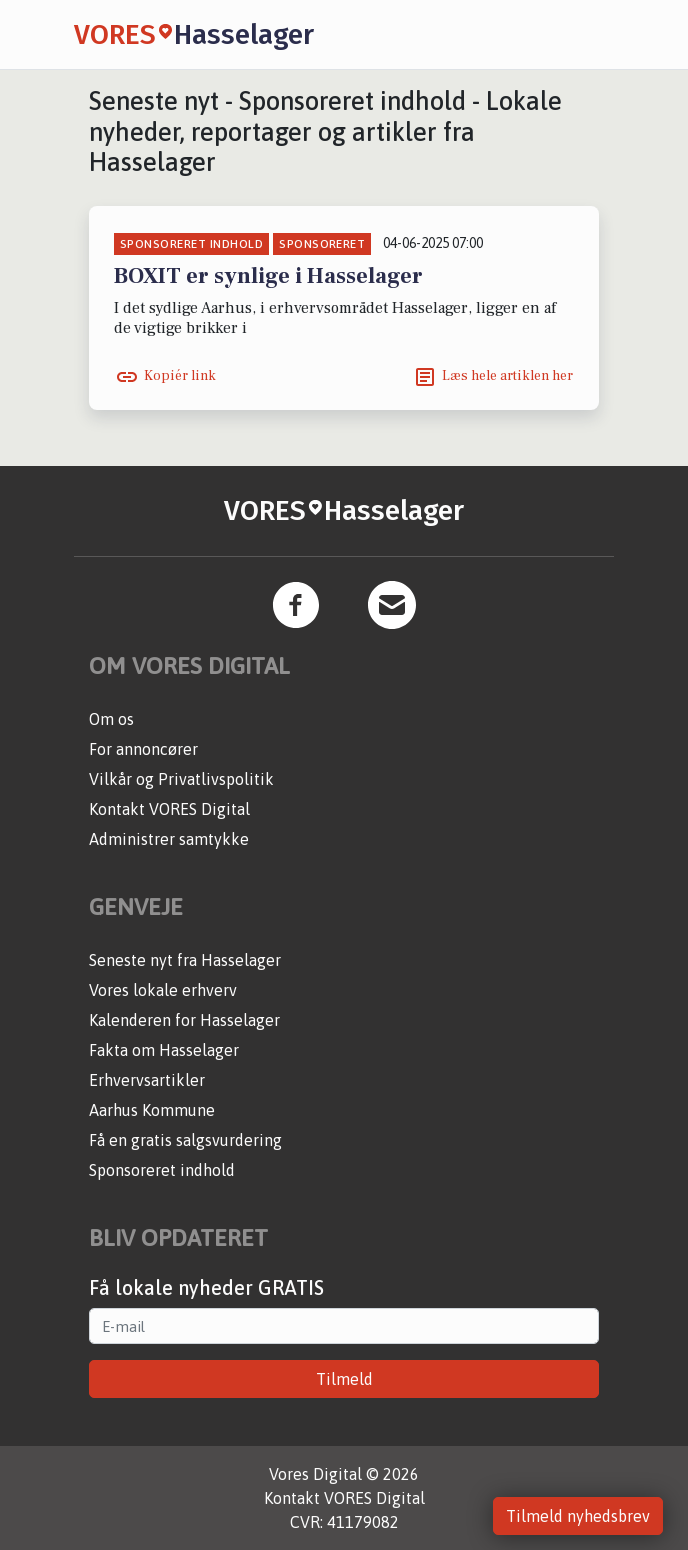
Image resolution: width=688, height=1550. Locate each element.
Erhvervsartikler (147, 1080)
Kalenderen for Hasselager (184, 1020)
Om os (111, 719)
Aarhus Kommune (152, 1110)
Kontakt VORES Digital (169, 809)
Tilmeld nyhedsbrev (578, 1516)
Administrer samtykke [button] (169, 839)
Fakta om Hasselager (164, 1050)
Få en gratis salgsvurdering (185, 1140)
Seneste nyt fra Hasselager (185, 960)
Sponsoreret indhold (162, 1170)
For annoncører (143, 749)
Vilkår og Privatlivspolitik (181, 779)
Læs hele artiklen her (507, 376)
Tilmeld (344, 1379)
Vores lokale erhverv (163, 990)
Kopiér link (180, 376)
